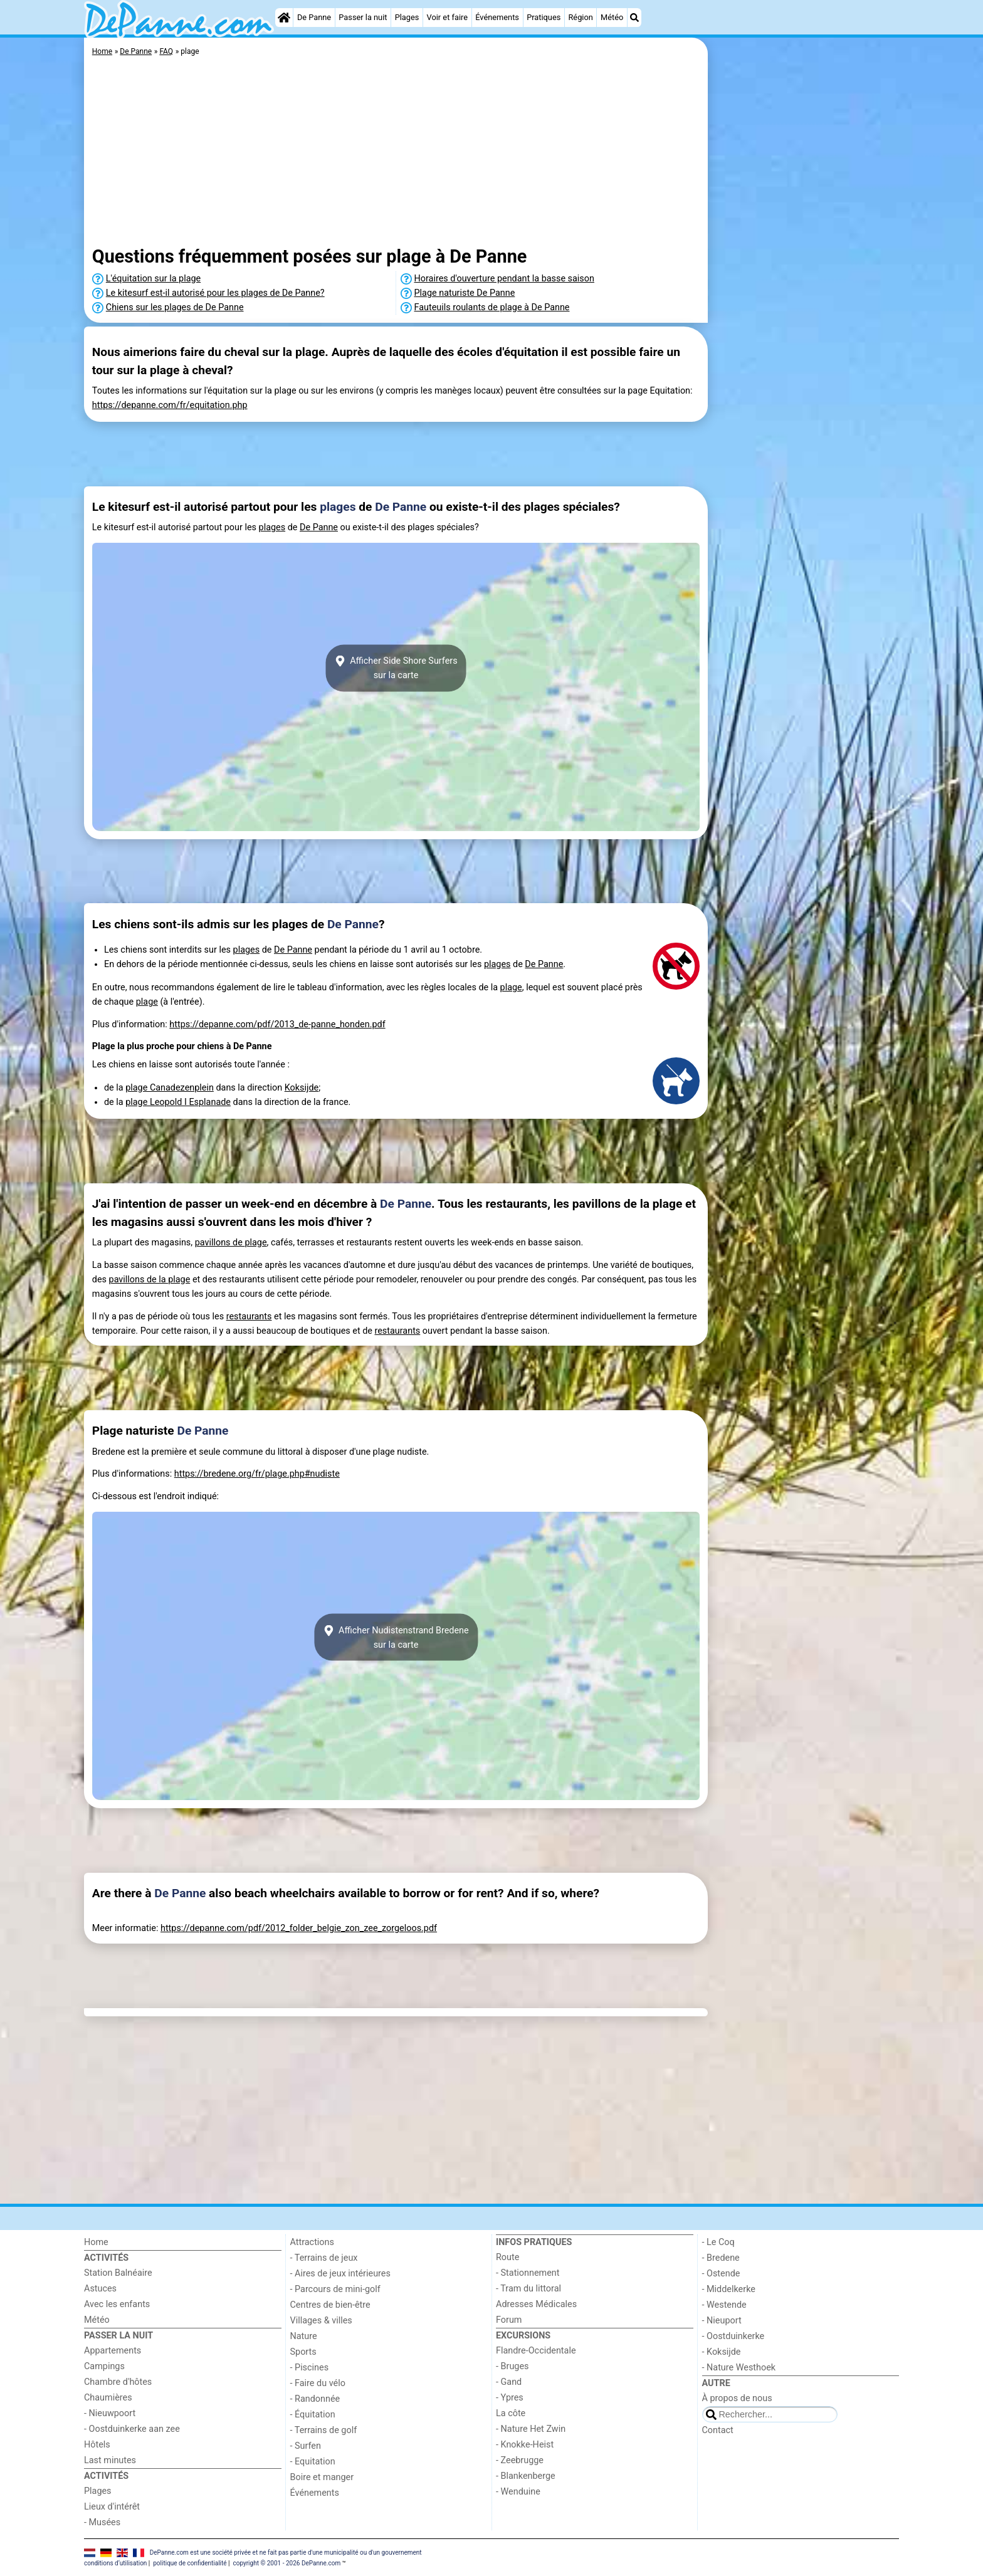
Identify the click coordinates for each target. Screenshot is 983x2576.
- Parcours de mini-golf (335, 2289)
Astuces (100, 2288)
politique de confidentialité (189, 2563)
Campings (104, 2366)
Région (580, 17)
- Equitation (312, 2461)
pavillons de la (139, 1279)
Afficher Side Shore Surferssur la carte (395, 668)
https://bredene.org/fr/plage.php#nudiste (257, 1474)
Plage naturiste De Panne (464, 293)
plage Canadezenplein (169, 1087)
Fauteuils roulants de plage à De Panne (492, 307)
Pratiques (543, 17)
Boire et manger (322, 2477)
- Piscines (309, 2367)
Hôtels (97, 2444)
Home (96, 2242)
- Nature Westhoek (739, 2367)
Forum (509, 2320)
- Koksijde (721, 2352)
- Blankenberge (525, 2476)
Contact (717, 2430)
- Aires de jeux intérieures (340, 2273)
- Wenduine (518, 2491)
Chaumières (108, 2397)
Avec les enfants (117, 2304)
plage (511, 987)
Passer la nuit (363, 17)
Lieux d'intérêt (112, 2506)
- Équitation (312, 2414)
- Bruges (512, 2366)
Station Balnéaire (118, 2273)
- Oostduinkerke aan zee (132, 2429)
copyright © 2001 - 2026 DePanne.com (286, 2563)
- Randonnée (315, 2399)
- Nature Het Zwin (530, 2429)
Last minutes (110, 2460)
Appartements (112, 2350)
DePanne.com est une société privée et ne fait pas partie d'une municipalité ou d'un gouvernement (286, 2551)
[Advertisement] (805, 326)
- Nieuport (722, 2320)
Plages (407, 17)
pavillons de (220, 1242)
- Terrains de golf (323, 2430)
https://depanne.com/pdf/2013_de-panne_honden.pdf (277, 1024)
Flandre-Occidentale (536, 2350)
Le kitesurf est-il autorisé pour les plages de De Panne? (215, 293)
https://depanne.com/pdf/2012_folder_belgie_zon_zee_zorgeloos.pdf (298, 1928)
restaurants (249, 1316)
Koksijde (301, 1087)
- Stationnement (527, 2273)
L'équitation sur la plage (153, 278)
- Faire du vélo (317, 2383)
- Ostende (721, 2273)
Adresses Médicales (536, 2304)
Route (507, 2257)
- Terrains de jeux (324, 2258)
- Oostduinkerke (733, 2336)
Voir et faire (447, 17)
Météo (612, 17)
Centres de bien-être (330, 2305)
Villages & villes (321, 2320)
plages (337, 507)
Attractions (312, 2242)
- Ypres (509, 2397)
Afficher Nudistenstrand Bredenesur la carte (395, 1637)
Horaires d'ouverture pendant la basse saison (504, 278)
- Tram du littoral (528, 2288)
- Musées (102, 2522)
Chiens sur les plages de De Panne (175, 307)
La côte (510, 2413)
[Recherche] (634, 17)
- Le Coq (718, 2242)
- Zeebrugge (520, 2460)
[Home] (284, 17)
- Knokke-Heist (525, 2444)
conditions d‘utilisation (115, 2563)
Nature (303, 2336)
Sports (303, 2352)
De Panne (314, 17)
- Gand (509, 2382)
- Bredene (721, 2258)
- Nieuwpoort (109, 2413)
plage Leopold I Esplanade (178, 1102)
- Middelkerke (728, 2289)
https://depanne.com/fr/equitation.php (170, 405)
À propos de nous (737, 2398)
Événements (497, 17)
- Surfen (305, 2446)
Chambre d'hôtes (118, 2382)
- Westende (724, 2305)
